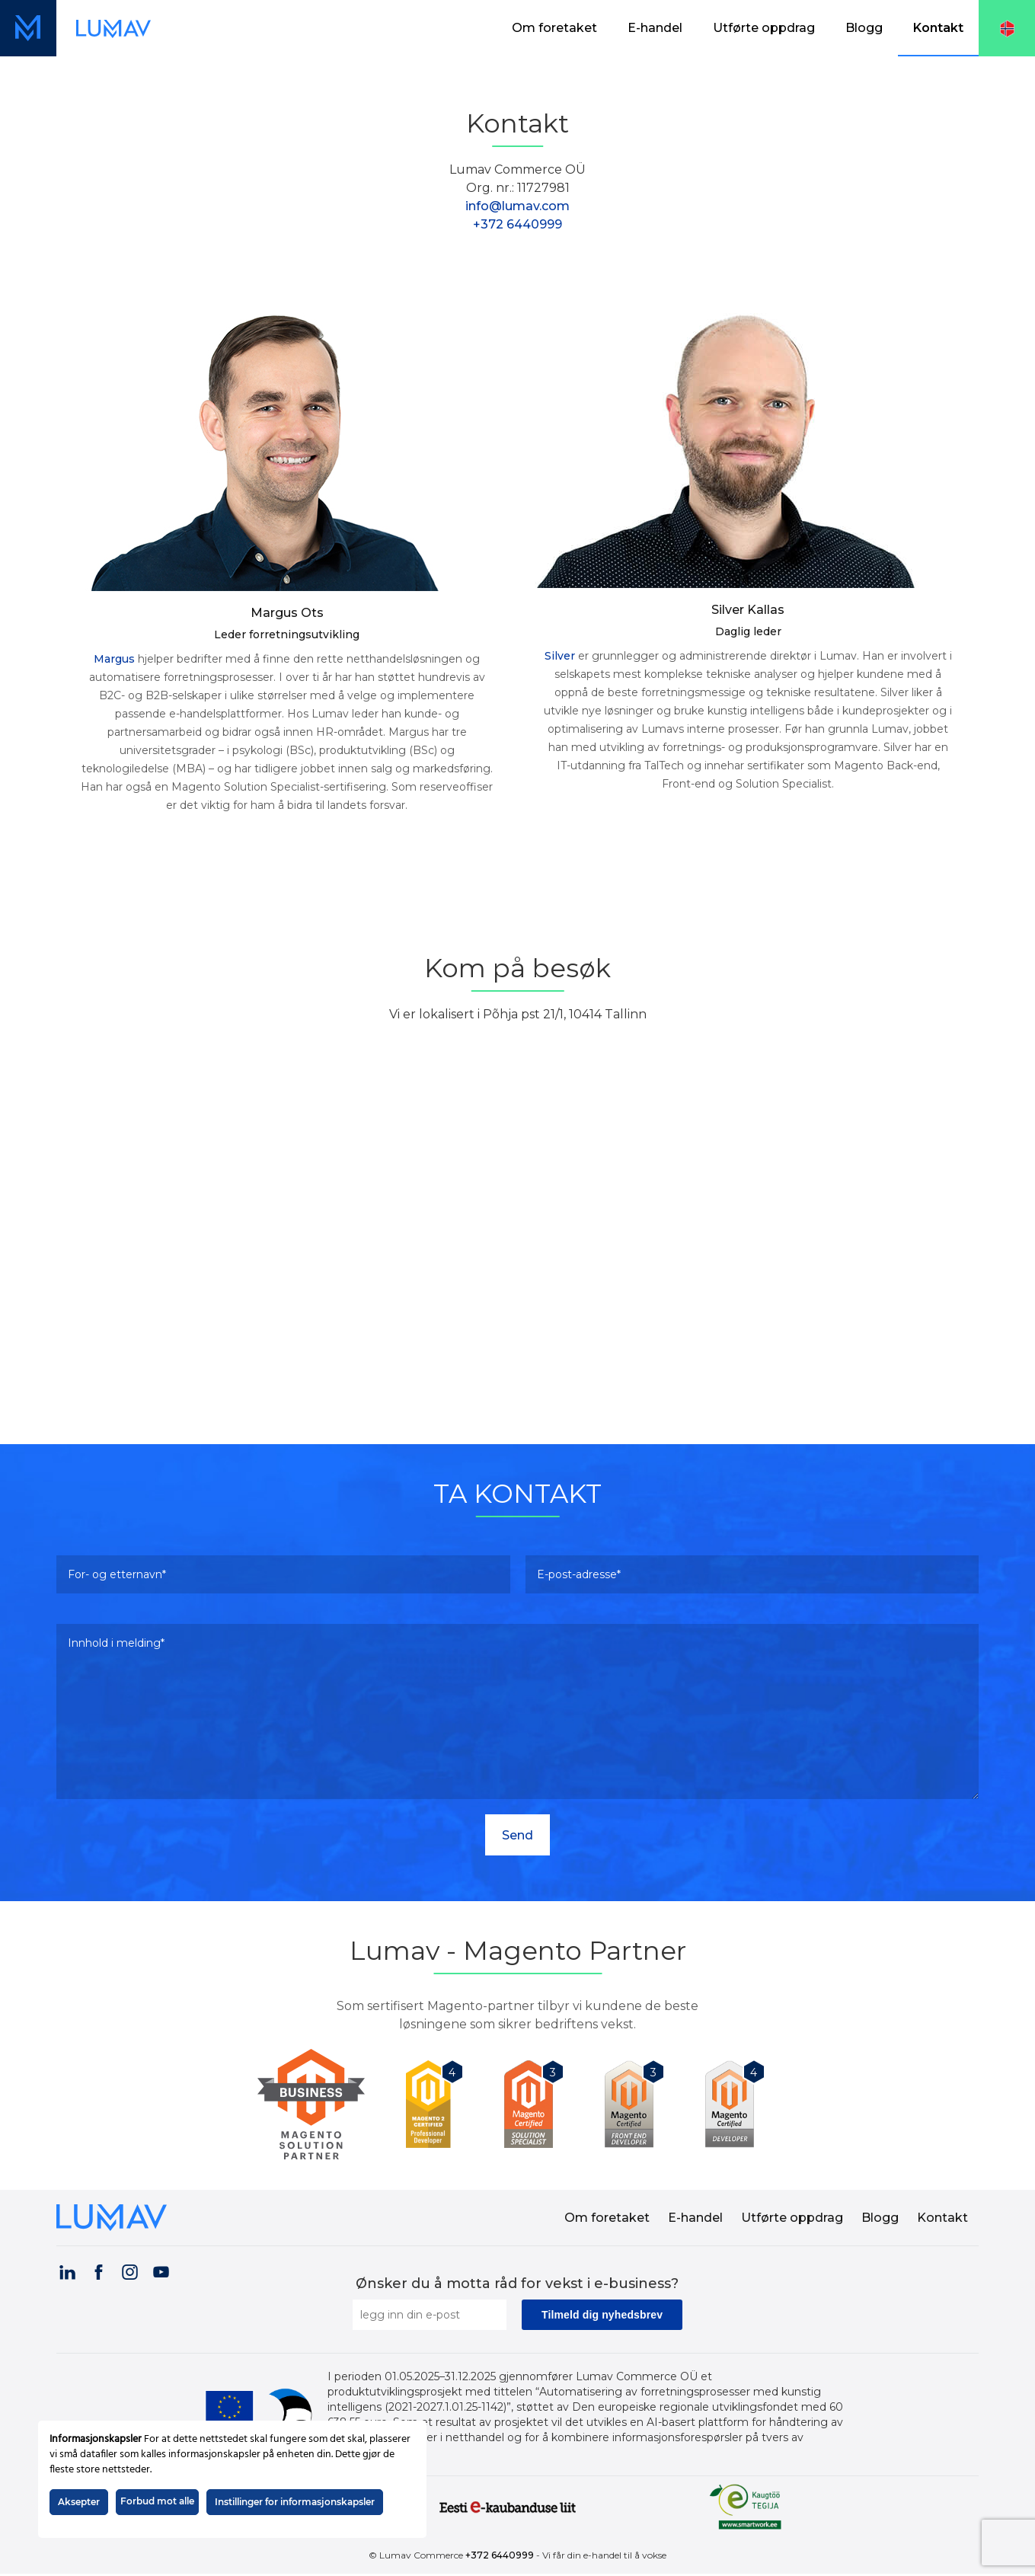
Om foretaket (554, 28)
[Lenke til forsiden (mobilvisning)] (28, 28)
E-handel (655, 28)
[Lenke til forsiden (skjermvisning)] (113, 28)
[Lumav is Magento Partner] (316, 2104)
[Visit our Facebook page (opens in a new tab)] (98, 2272)
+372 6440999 (517, 224)
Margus (114, 659)
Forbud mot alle (157, 2501)
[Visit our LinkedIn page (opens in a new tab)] (67, 2272)
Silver (560, 656)
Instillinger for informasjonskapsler (295, 2501)
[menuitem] (554, 28)
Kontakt (938, 28)
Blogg (864, 28)
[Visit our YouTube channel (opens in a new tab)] (160, 2272)
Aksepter (79, 2501)
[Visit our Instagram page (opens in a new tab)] (129, 2272)
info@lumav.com (517, 206)
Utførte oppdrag (764, 28)
